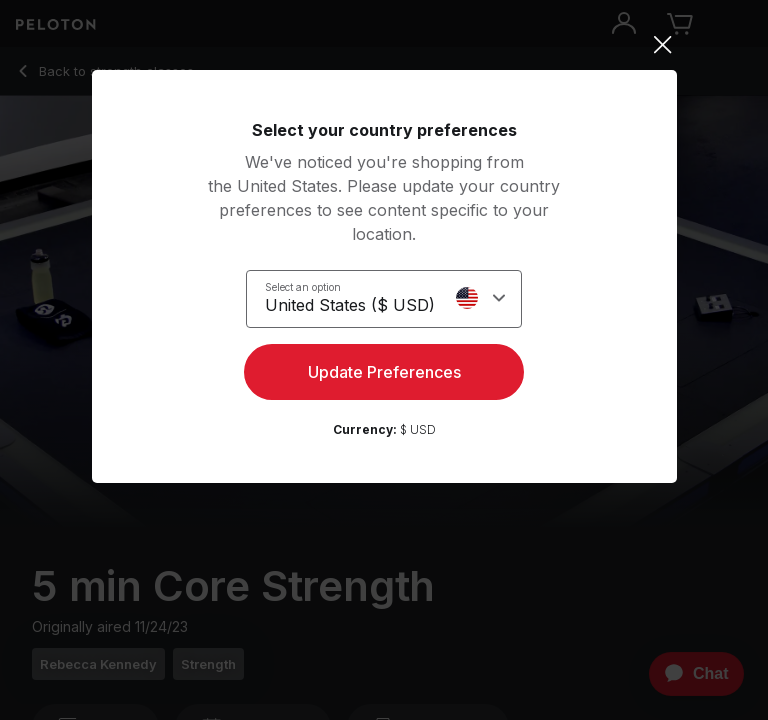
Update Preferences (384, 372)
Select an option (303, 287)
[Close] (384, 45)
